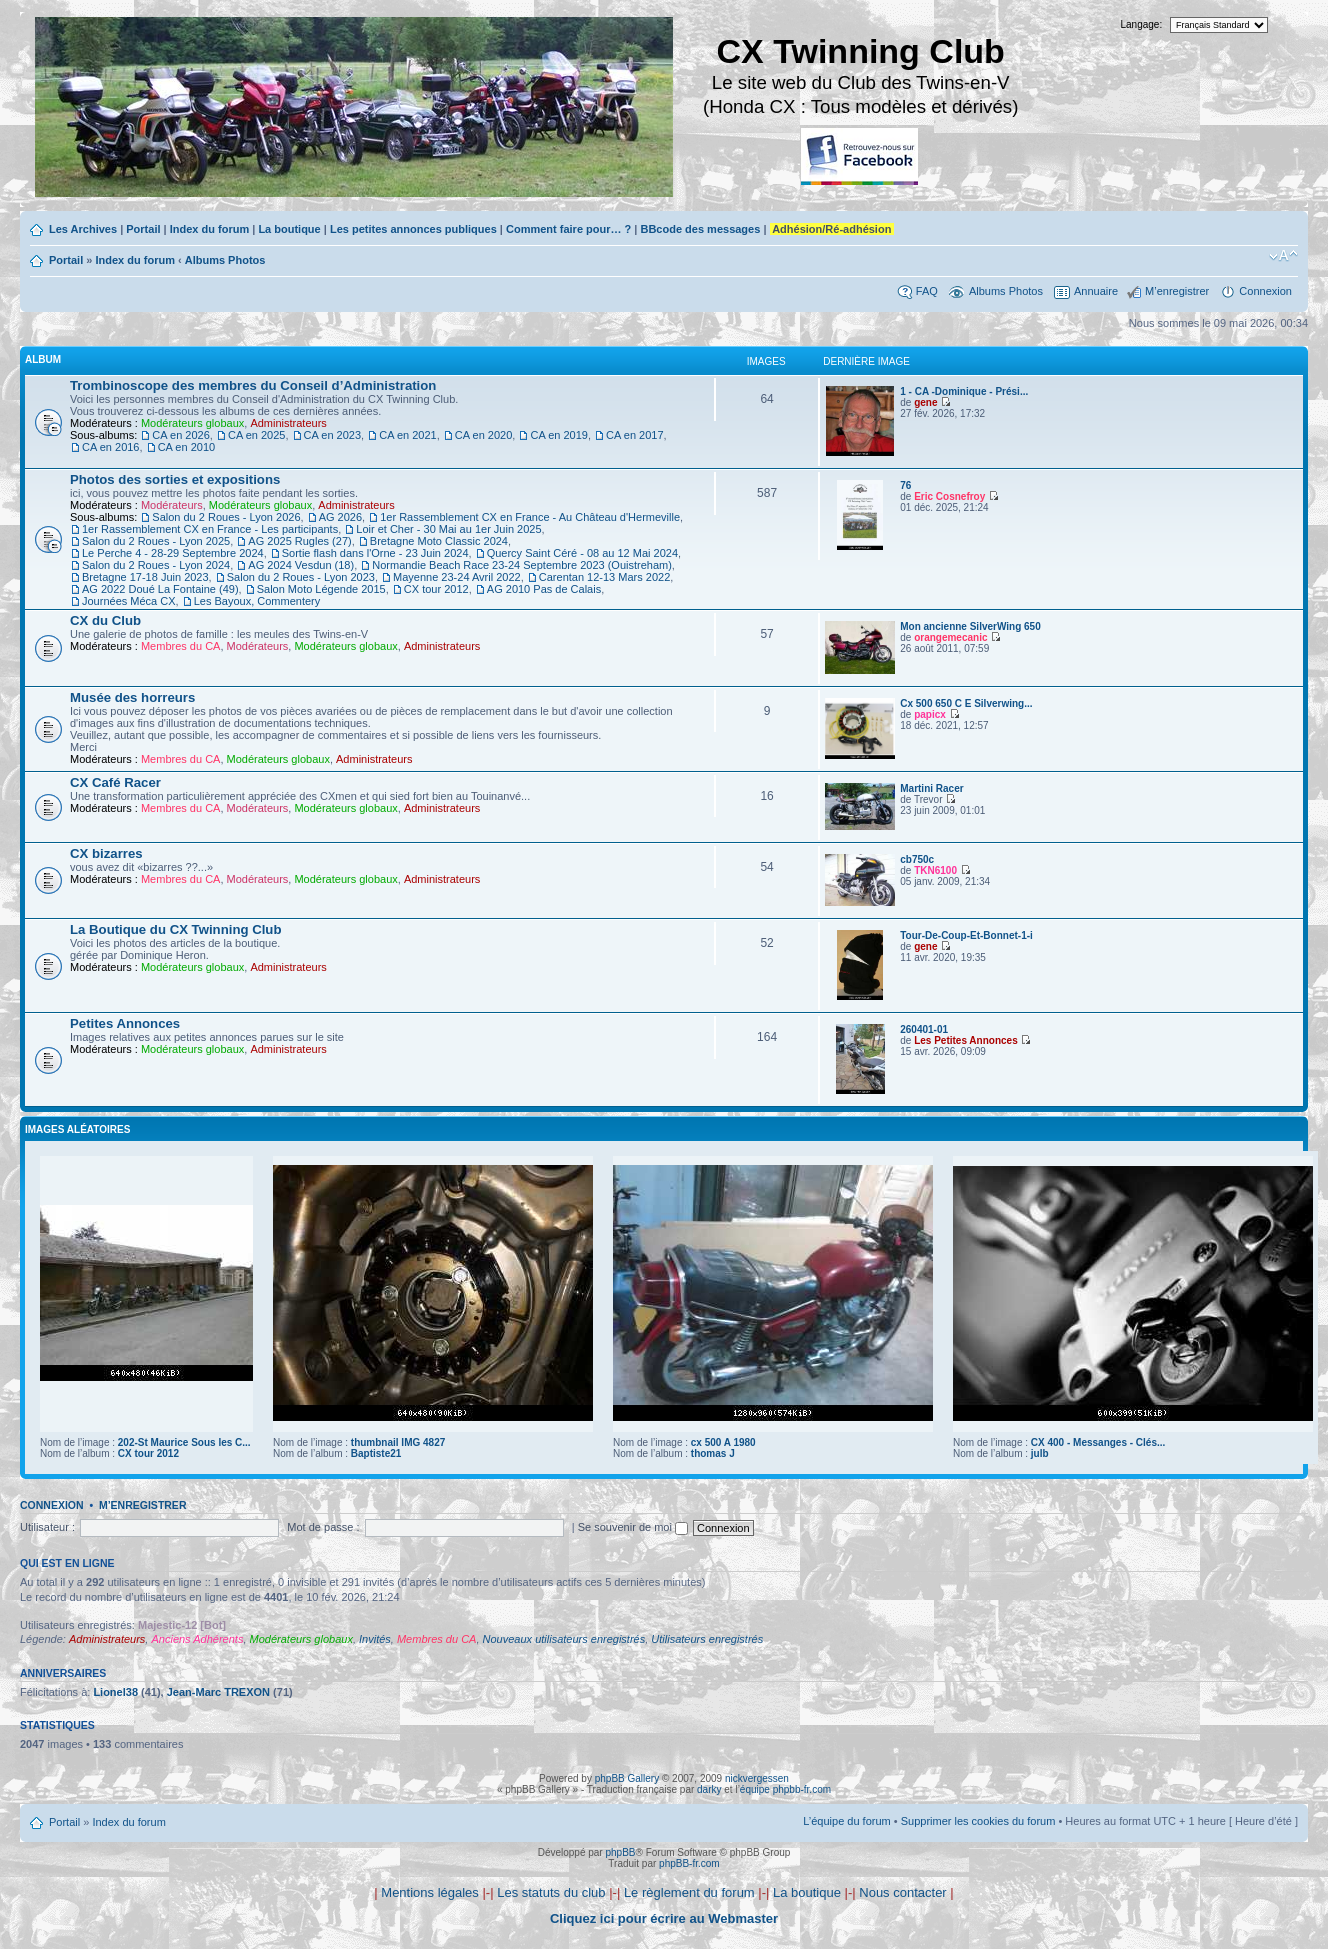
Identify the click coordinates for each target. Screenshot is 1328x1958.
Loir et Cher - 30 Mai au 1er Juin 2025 (448, 529)
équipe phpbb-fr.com (785, 1789)
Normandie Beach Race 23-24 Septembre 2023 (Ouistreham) (522, 565)
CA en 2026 (181, 435)
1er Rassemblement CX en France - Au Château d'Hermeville (530, 517)
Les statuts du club (551, 1892)
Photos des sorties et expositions (175, 479)
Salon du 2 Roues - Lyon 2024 (156, 565)
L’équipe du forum (846, 1821)
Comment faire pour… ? (568, 229)
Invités (375, 1639)
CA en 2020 (484, 435)
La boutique (289, 229)
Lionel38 (115, 1692)
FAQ (927, 291)
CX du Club (105, 620)
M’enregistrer (1177, 291)
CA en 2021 (408, 435)
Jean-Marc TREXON (218, 1692)
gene (925, 402)
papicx (930, 714)
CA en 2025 (257, 435)
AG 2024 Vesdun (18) (301, 565)
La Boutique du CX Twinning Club (175, 929)
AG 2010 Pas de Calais (544, 589)
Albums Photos (225, 260)
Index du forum (209, 229)
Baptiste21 (376, 1453)
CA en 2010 (187, 447)
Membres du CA (180, 646)
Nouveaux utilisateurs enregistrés (564, 1639)
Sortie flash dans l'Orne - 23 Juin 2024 (375, 553)
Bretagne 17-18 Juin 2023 (145, 577)
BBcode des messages (700, 229)
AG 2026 (340, 517)
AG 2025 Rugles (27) (299, 541)
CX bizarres (106, 853)
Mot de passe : (323, 1527)
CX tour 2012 (436, 589)
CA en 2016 (111, 447)
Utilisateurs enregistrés (707, 1639)
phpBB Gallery (627, 1778)
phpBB (620, 1852)
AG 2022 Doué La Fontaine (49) (160, 589)
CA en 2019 (559, 435)
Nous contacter (902, 1892)
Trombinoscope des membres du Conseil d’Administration (253, 385)
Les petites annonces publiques (413, 229)
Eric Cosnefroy (949, 496)
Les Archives (83, 229)
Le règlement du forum (689, 1892)
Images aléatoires (77, 1129)
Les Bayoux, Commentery (257, 601)
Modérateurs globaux (192, 423)
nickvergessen (757, 1778)
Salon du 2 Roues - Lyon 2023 (301, 577)
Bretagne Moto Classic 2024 (439, 541)
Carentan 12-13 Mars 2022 (604, 577)
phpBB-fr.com (689, 1863)
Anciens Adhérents (197, 1639)
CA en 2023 (333, 435)
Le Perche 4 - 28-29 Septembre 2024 (173, 553)
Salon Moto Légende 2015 (321, 589)
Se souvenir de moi (633, 1527)
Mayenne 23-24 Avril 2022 (457, 577)
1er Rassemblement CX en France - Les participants (210, 529)
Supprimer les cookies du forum (978, 1821)
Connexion (1265, 291)
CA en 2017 (635, 435)
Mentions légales (430, 1892)
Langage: (1142, 24)
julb (1040, 1453)
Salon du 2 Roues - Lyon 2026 (226, 517)
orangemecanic (950, 637)
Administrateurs (288, 423)
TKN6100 (935, 870)
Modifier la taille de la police (1283, 256)
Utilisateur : (47, 1527)
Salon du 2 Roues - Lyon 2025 (156, 541)
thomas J (713, 1453)
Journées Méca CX (129, 601)
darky (709, 1789)
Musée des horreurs (132, 697)
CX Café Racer (115, 782)
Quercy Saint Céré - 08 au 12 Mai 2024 (582, 553)
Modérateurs (172, 505)
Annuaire (1096, 291)
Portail (143, 229)
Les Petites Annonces (966, 1040)
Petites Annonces (125, 1023)
